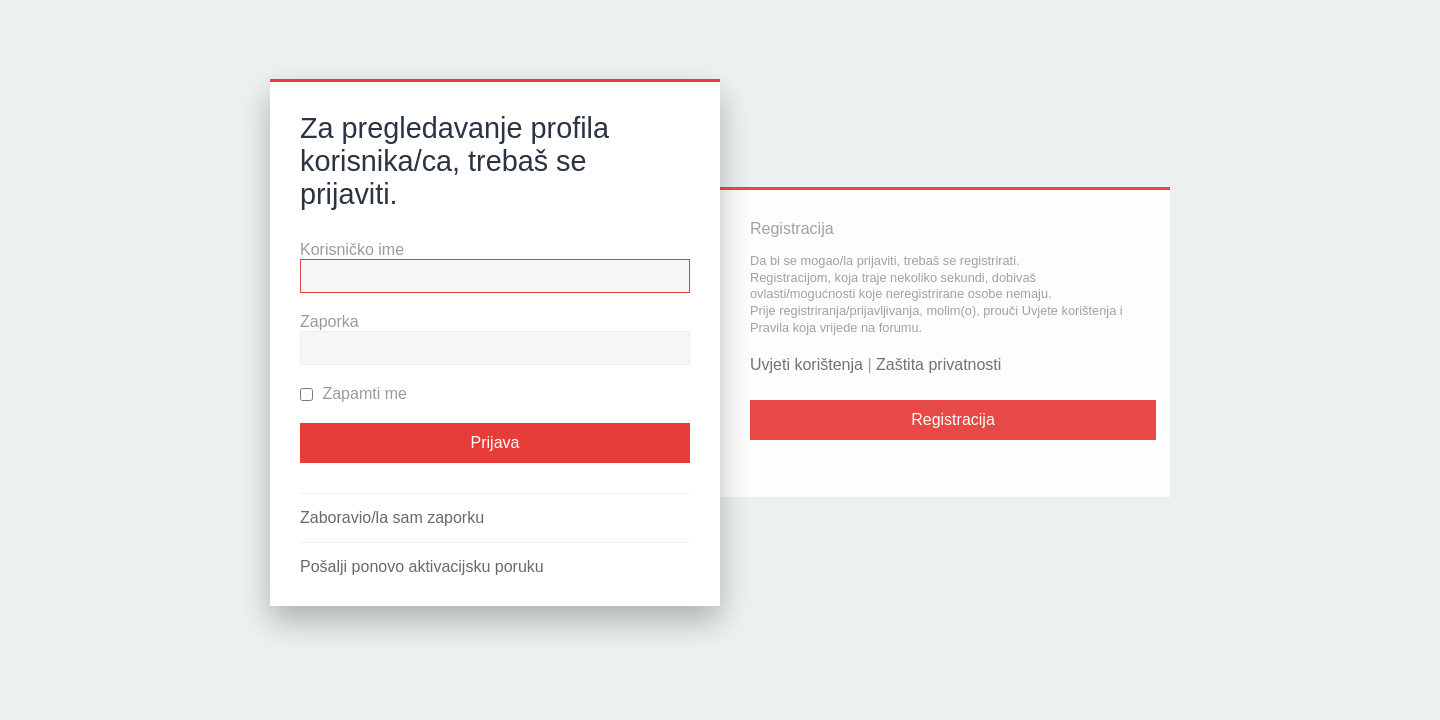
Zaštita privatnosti (938, 364)
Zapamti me (353, 393)
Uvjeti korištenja (806, 364)
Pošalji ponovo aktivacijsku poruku (422, 566)
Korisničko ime (352, 249)
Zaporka (329, 321)
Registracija (953, 419)
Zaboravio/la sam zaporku (392, 517)
